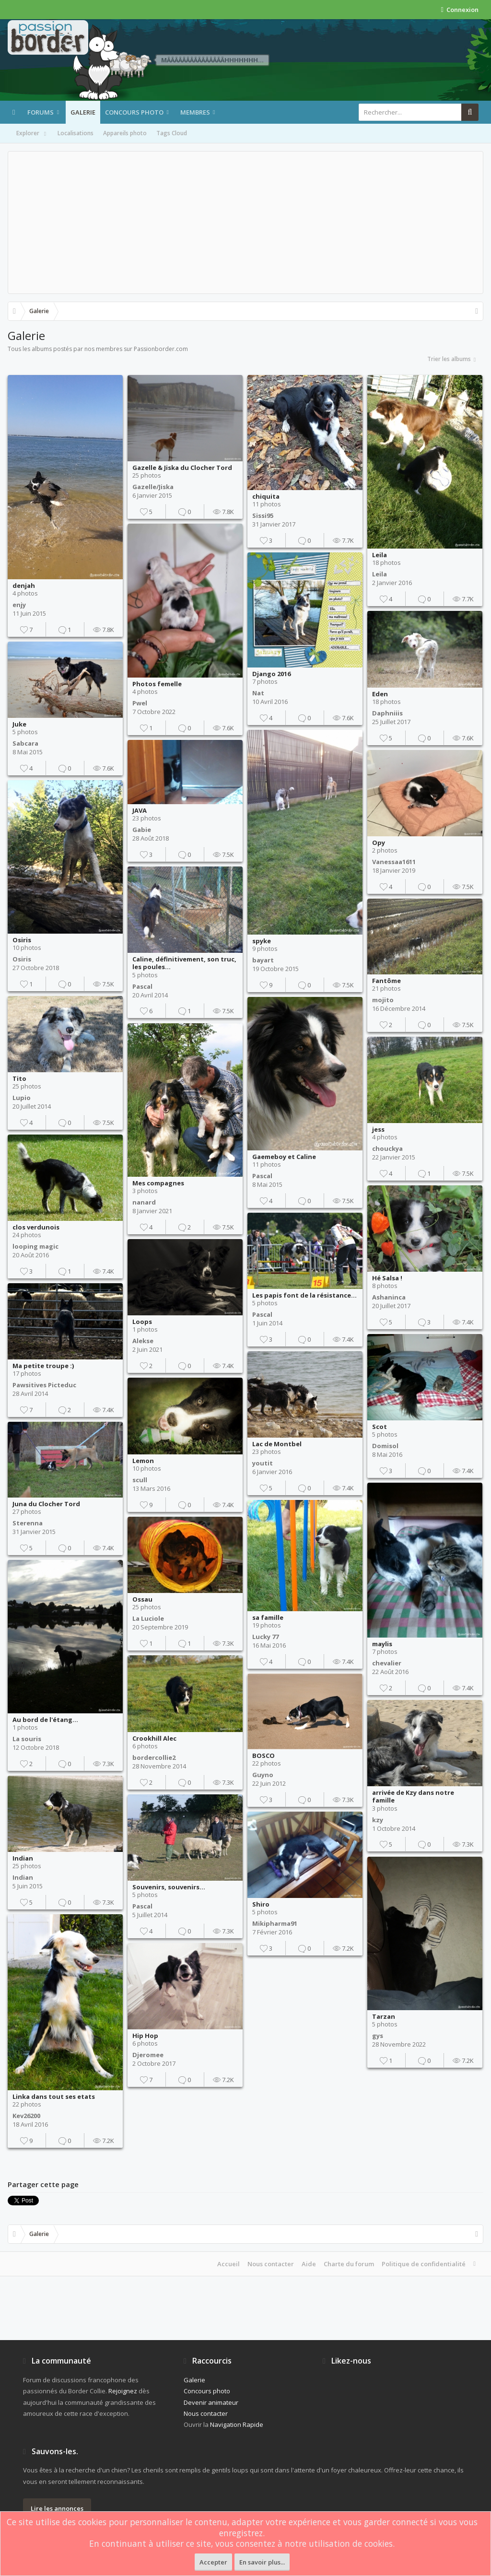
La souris (26, 1738)
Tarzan (383, 2016)
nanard (144, 1202)
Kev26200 (26, 2115)
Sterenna (27, 1523)
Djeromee (148, 2054)
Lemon (143, 1460)
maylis (382, 1643)
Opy (378, 842)
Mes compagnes (158, 1183)
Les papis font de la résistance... (304, 1295)
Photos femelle (157, 683)
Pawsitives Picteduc (44, 1385)
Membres (195, 112)
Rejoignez (122, 2391)
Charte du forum (349, 2264)
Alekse (142, 1340)
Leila (379, 554)
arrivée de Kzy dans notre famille (413, 1796)
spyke (261, 941)
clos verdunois (35, 1227)
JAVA (139, 810)
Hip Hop (145, 2035)
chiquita (266, 496)
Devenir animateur (211, 2402)
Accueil (228, 2264)
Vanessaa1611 (394, 861)
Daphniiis (387, 713)
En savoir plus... (262, 2562)
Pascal (142, 986)
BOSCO (263, 1755)
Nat (258, 693)
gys (377, 2035)
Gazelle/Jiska (153, 486)
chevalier (386, 1663)
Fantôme (386, 980)
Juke (19, 724)
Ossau (142, 1599)
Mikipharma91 (274, 1923)
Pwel (139, 703)
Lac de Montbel (277, 1444)
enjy (19, 604)
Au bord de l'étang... (45, 1719)
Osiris (21, 940)
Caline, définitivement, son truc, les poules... (184, 963)
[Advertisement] (245, 222)
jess (378, 1129)
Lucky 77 (265, 1636)
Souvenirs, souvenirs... (168, 1887)
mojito (383, 999)
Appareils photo (125, 133)
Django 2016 (271, 673)
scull (139, 1479)
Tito (19, 1078)
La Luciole (148, 1618)
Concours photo (134, 112)
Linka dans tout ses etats (53, 2096)
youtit (262, 1463)
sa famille (267, 1617)
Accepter (213, 2562)
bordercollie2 (153, 1757)
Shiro (260, 1904)
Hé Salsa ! (387, 1278)
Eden (380, 694)
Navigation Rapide (236, 2424)
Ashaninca (389, 1297)
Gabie (141, 829)
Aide (309, 2264)
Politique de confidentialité (424, 2264)
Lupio (21, 1097)
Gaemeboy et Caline (284, 1156)
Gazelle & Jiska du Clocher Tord (182, 467)
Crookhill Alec (154, 1738)
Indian (22, 1858)
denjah (23, 585)
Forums (40, 112)
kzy (377, 1819)
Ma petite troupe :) (43, 1365)
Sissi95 (262, 515)
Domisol (385, 1445)
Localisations (76, 133)
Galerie (82, 112)
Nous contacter (270, 2264)
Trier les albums (452, 359)
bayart (263, 960)
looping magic (35, 1246)
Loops (142, 1321)
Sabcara (25, 743)
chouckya (387, 1148)
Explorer (32, 133)
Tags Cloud (171, 133)
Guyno (262, 1774)
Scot (379, 1426)
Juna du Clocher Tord (46, 1503)
